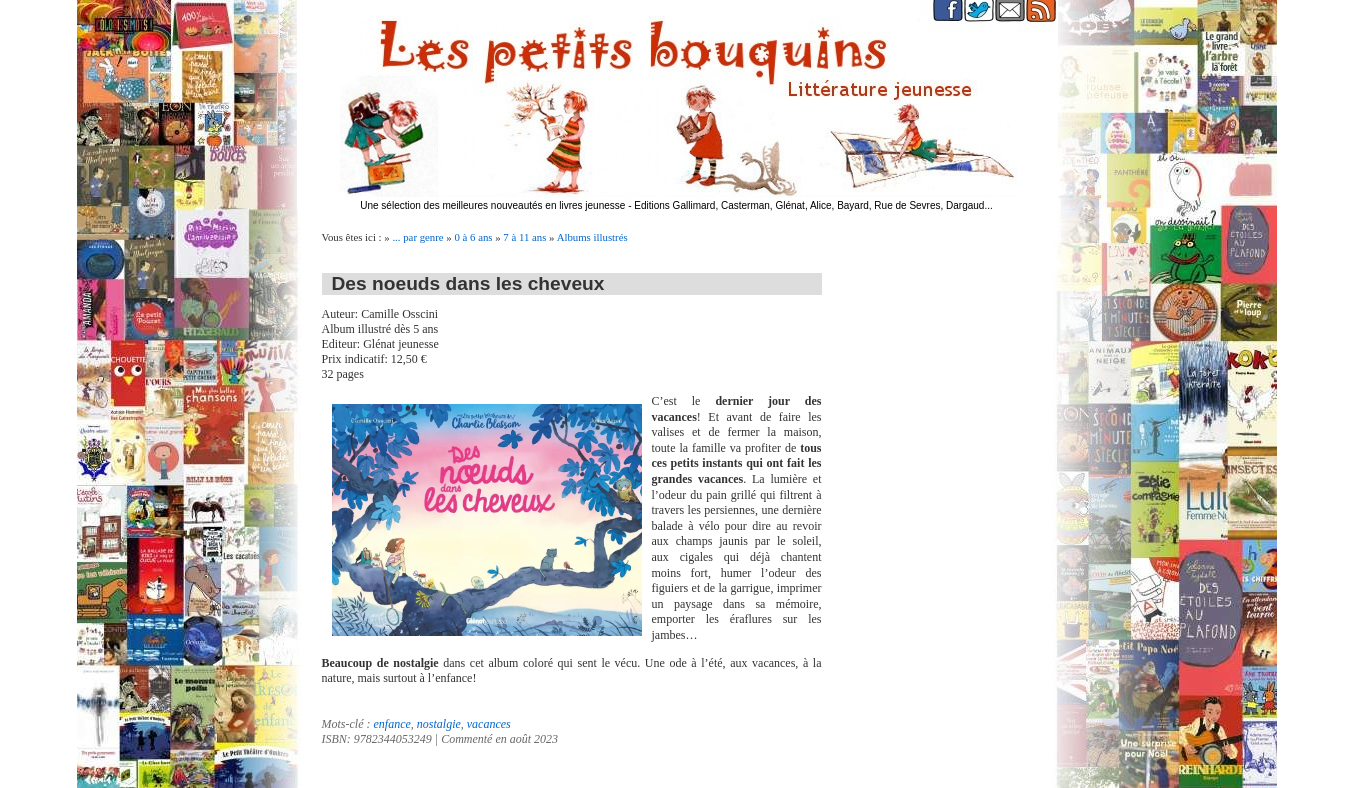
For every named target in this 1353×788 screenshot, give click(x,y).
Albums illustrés (592, 237)
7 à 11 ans (524, 237)
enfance (391, 724)
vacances (489, 724)
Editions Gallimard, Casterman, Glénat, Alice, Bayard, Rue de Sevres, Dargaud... (813, 205)
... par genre (417, 237)
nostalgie (439, 724)
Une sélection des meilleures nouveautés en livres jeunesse (492, 205)
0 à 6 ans (473, 237)
